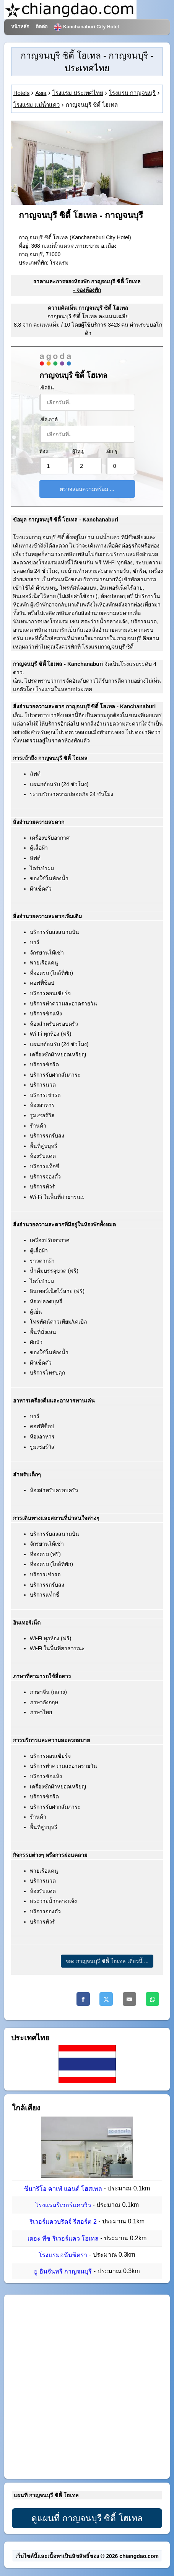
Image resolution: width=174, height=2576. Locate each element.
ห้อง (43, 451)
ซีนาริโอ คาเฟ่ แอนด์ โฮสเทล (63, 2188)
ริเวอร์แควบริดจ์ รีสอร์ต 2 (63, 2222)
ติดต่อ (42, 26)
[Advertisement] (87, 2387)
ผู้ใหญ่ (78, 451)
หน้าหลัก (20, 26)
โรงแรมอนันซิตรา (63, 2255)
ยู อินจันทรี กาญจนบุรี (63, 2271)
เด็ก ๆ (111, 451)
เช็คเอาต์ (48, 419)
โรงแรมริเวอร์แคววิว (63, 2205)
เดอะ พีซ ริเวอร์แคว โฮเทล (63, 2238)
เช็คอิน (46, 388)
